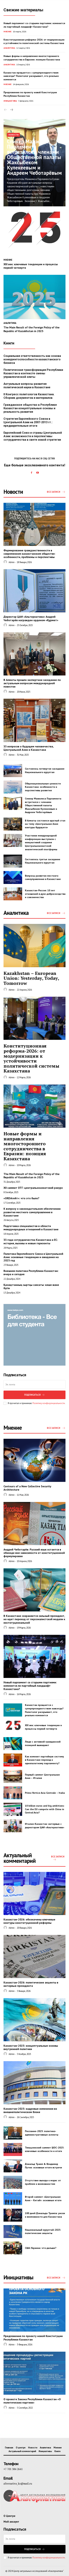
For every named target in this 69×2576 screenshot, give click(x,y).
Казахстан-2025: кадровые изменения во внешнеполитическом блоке (30, 2110)
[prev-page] (6, 110)
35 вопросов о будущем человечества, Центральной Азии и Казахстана (29, 748)
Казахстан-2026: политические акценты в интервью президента (31, 1984)
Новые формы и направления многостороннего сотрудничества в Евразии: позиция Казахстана (32, 57)
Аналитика (9, 48)
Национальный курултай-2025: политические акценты (43, 2231)
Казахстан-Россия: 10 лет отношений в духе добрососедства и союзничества (45, 894)
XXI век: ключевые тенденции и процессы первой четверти (43, 1727)
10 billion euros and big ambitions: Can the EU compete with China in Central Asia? (44, 1809)
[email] (34, 1384)
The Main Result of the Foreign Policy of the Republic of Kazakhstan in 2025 (32, 329)
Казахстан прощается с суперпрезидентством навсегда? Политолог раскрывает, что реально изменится (31, 76)
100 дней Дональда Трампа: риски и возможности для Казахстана (45, 2215)
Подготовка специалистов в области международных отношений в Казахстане (31, 1227)
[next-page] (11, 110)
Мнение (7, 31)
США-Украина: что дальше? (40, 2248)
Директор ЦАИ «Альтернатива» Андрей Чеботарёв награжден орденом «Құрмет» (31, 618)
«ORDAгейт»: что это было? (21, 1198)
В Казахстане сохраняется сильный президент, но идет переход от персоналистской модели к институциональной (34, 1619)
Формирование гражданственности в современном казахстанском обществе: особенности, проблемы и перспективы (29, 554)
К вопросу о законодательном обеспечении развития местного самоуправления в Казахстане (32, 1212)
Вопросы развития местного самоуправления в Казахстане (43, 877)
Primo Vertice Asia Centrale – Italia (45, 1792)
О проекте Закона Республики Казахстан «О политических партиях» (32, 2400)
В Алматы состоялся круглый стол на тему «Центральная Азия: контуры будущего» (45, 824)
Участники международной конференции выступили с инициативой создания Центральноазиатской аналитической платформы (41, 842)
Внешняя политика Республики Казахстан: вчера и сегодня (31, 1272)
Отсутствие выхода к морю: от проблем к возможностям (43, 2182)
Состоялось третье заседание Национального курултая (42, 861)
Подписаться (34, 1395)
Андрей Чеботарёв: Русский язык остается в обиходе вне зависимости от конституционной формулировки (34, 1553)
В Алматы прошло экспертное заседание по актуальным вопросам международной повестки (32, 683)
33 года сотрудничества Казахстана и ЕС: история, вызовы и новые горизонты (31, 1241)
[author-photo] (6, 562)
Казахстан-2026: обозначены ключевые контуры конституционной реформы (29, 1921)
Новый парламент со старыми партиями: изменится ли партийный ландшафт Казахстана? (30, 1686)
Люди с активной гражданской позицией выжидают (43, 1743)
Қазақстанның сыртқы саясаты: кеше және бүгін (31, 1286)
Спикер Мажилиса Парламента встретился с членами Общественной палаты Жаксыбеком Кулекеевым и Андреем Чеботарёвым (34, 157)
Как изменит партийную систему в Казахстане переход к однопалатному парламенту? (44, 1760)
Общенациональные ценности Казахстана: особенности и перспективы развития (43, 787)
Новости (13, 134)
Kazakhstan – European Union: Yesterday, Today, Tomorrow (31, 978)
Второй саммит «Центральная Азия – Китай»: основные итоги (43, 2198)
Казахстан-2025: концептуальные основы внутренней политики (31, 2047)
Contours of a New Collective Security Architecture (27, 1487)
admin (12, 562)
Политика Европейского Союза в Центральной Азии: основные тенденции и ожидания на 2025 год (33, 1257)
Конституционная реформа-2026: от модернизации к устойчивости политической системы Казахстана (31, 1058)
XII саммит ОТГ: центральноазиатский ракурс (33, 1187)
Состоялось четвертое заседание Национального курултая (44, 770)
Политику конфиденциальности (48, 1403)
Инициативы (10, 101)
